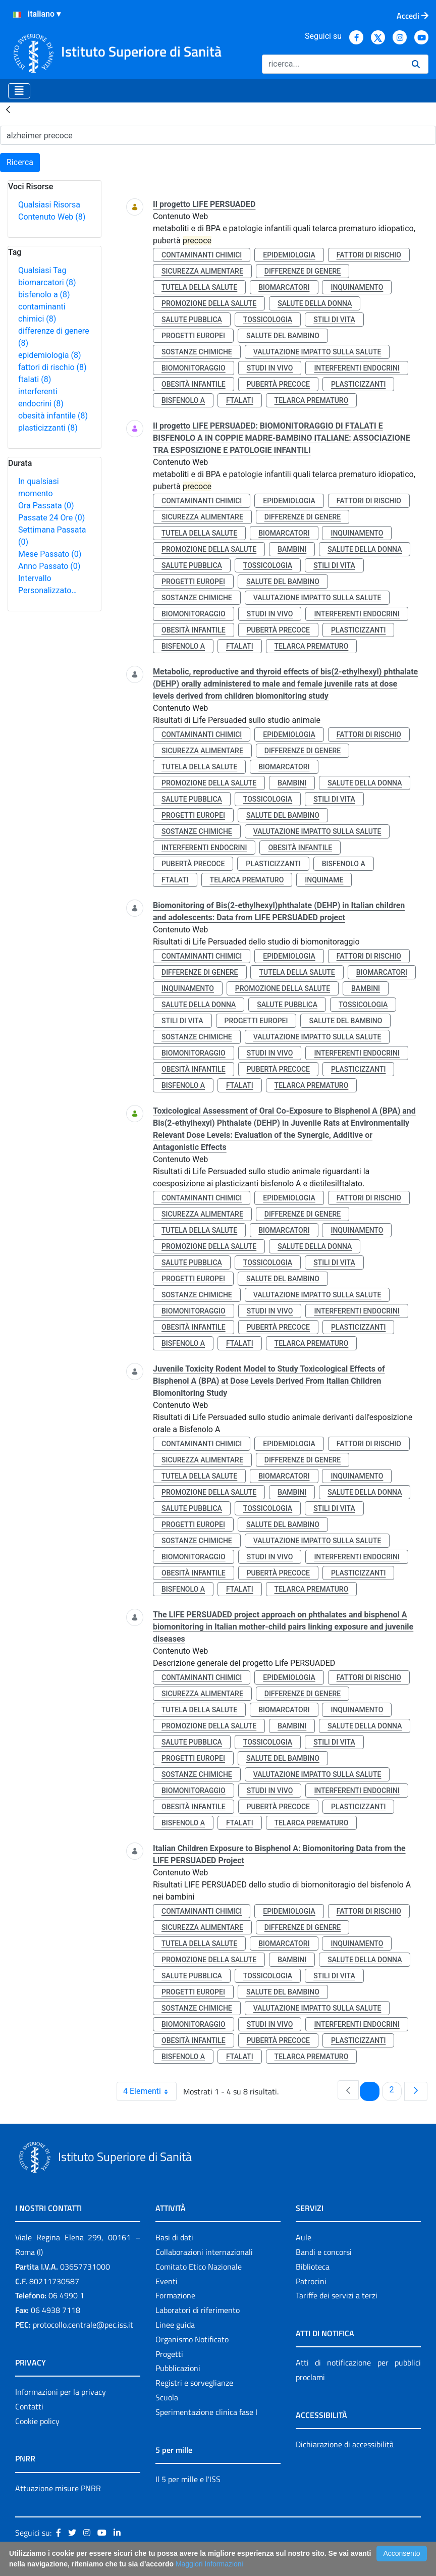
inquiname (324, 880)
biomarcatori (47, 282)
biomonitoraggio (193, 368)
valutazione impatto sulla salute (317, 352)
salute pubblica (191, 320)
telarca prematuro (312, 400)
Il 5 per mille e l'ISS (188, 2479)
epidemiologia (49, 355)
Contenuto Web (51, 217)
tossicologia (267, 320)
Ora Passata (46, 505)
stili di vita (334, 320)
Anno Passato (49, 566)
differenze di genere (302, 271)
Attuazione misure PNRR (58, 2488)
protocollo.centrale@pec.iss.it (83, 2325)
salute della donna (315, 303)
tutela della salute (199, 287)
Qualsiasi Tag (42, 270)
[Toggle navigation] (19, 90)
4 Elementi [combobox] (149, 2091)
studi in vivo (270, 368)
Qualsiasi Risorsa (49, 204)
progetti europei (193, 336)
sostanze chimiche (196, 352)
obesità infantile (53, 415)
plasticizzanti (48, 428)
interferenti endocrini (356, 368)
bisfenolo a (44, 294)
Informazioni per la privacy (60, 2392)
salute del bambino (282, 336)
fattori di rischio (52, 367)
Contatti (29, 2406)
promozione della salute (208, 303)
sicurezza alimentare (202, 271)
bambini (292, 549)
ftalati (34, 379)
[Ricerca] (333, 64)
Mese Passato (49, 554)
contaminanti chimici (201, 255)
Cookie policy (37, 2421)
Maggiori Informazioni (209, 2564)
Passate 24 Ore (51, 517)
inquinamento (357, 287)
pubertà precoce (278, 384)
